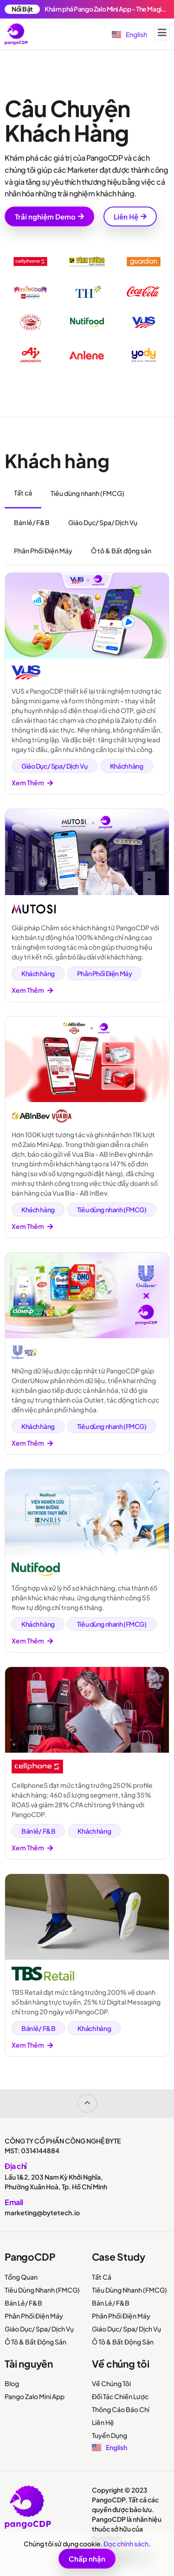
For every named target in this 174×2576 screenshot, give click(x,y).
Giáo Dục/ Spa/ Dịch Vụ (54, 766)
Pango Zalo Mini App (34, 2396)
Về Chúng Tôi (111, 2383)
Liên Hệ (103, 2422)
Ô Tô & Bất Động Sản (35, 2342)
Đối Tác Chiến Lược (120, 2396)
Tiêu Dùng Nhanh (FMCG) (42, 2290)
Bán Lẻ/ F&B (23, 2303)
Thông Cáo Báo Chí (120, 2409)
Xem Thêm (32, 782)
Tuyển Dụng (109, 2435)
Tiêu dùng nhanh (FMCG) (112, 1209)
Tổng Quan (21, 2277)
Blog (12, 2383)
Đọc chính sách (125, 2543)
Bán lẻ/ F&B (38, 1831)
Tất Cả (101, 2277)
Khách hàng (126, 766)
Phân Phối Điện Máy (104, 973)
